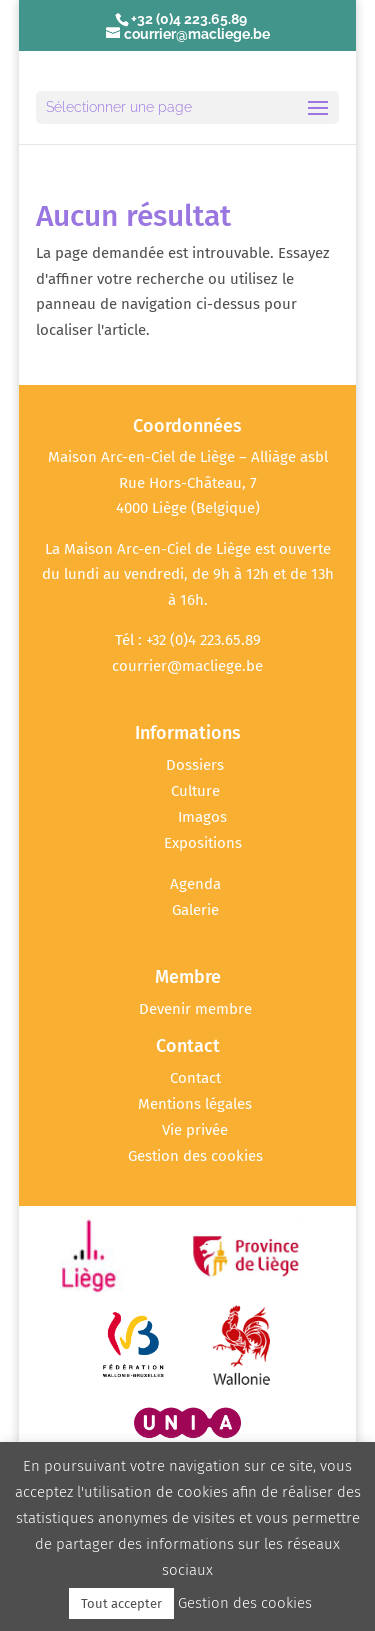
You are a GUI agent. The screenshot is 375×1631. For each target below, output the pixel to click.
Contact (195, 1078)
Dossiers (195, 765)
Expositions (203, 843)
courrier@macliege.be (187, 666)
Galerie (195, 910)
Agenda (195, 884)
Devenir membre (195, 1009)
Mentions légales (195, 1104)
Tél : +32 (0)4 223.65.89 (188, 640)
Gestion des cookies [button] (195, 1156)
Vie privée (195, 1130)
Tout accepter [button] (121, 1603)
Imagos (202, 817)
